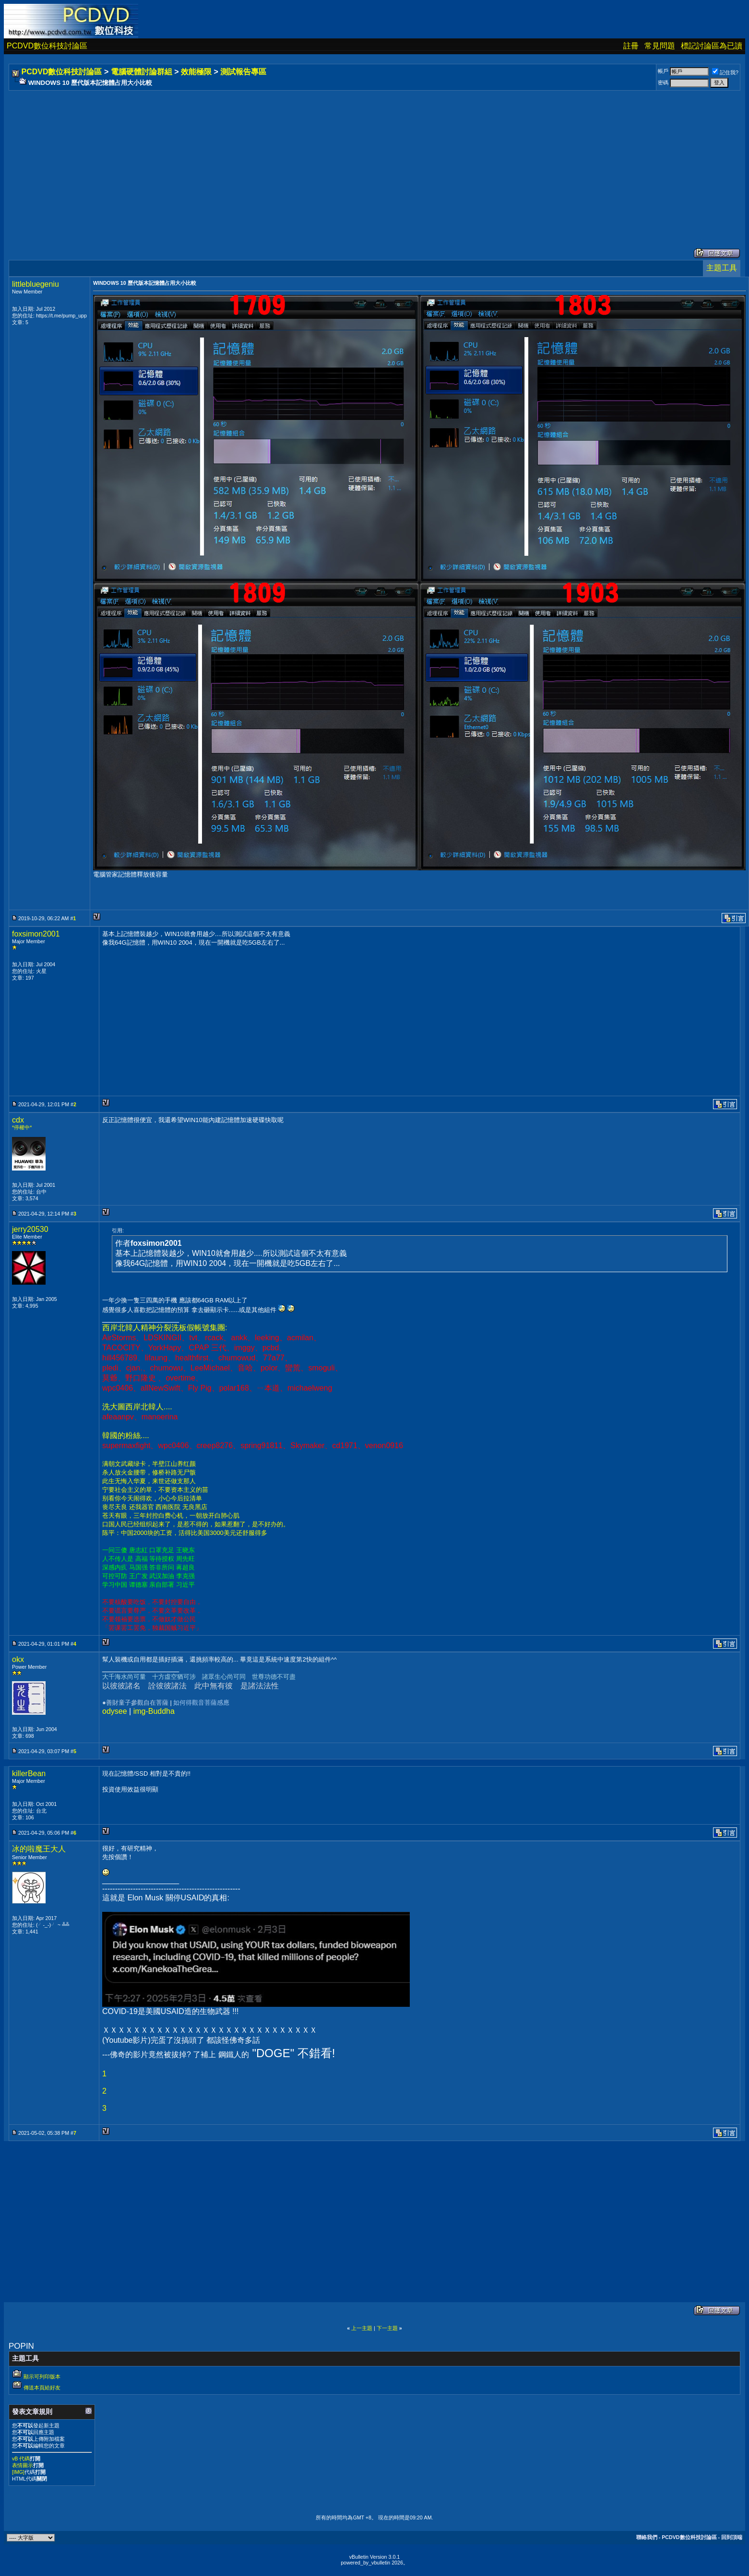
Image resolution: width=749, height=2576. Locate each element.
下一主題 (387, 2328)
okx (18, 1659)
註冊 (631, 46)
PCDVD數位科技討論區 (47, 46)
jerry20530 (30, 1229)
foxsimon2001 (36, 934)
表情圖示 (22, 2465)
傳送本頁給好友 (42, 2387)
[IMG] (18, 2472)
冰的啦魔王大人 (39, 1849)
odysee (114, 1711)
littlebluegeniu (35, 284)
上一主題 (361, 2328)
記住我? (725, 72)
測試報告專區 (243, 72)
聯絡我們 (646, 2537)
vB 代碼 (21, 2458)
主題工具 (721, 268)
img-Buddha (154, 1711)
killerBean (29, 1773)
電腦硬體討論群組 (141, 72)
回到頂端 (731, 2537)
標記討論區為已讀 (711, 46)
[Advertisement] (298, 160)
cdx (18, 1120)
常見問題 (659, 46)
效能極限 (196, 72)
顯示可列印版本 (42, 2376)
